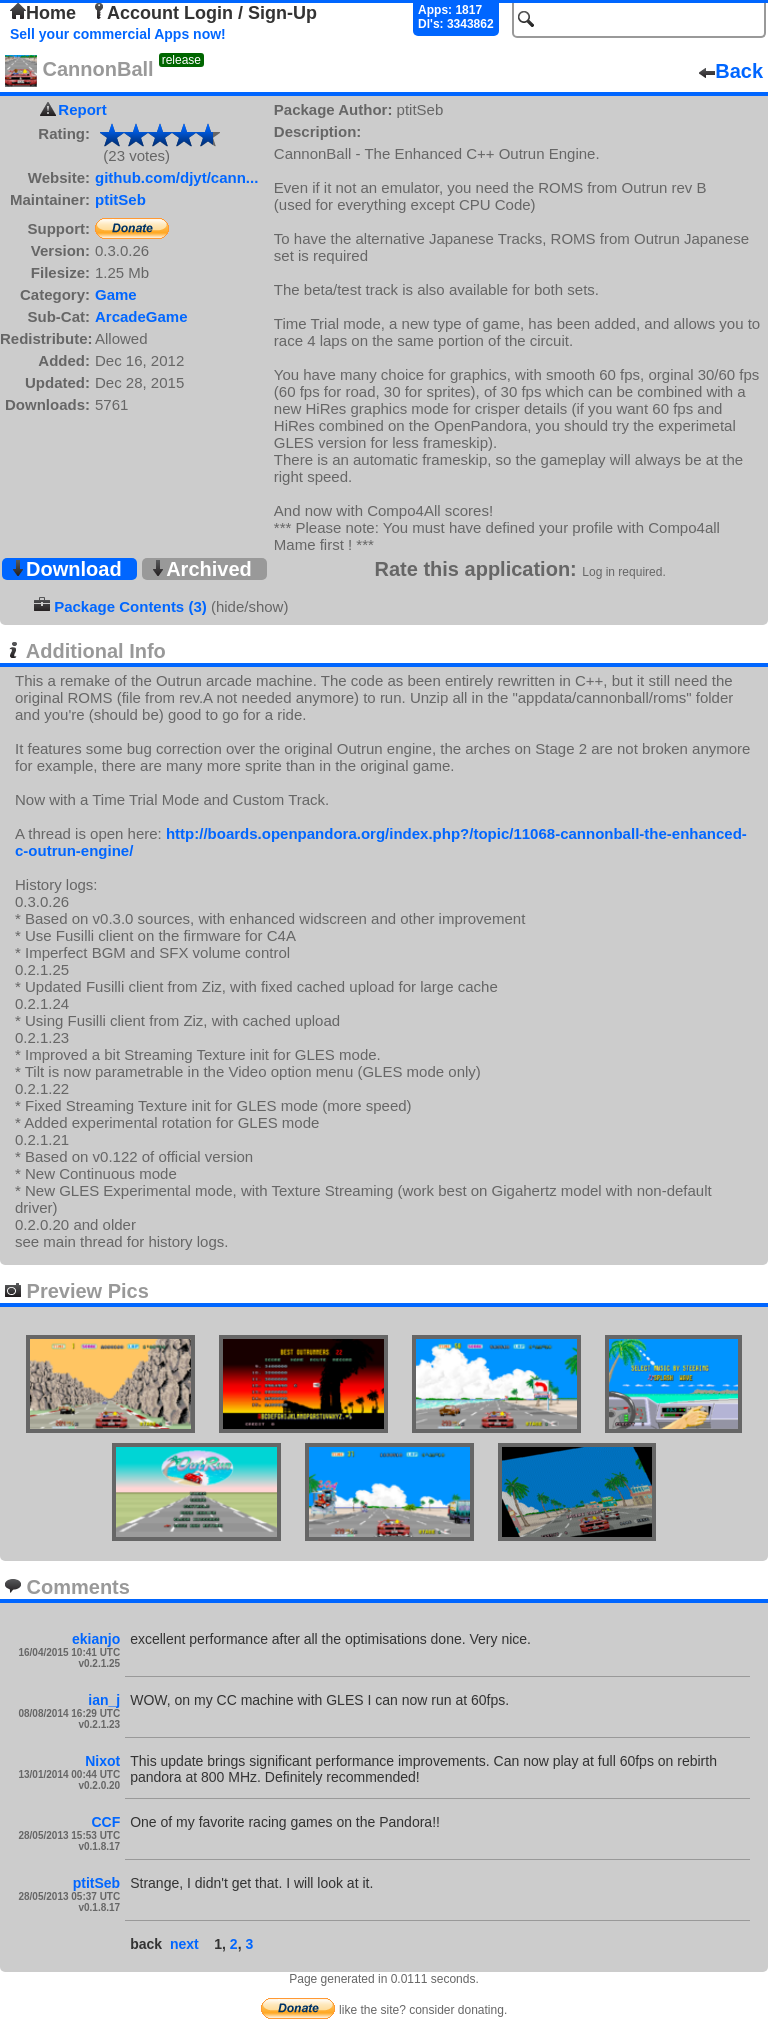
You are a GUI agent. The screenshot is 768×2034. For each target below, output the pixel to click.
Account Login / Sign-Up (204, 13)
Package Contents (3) (130, 606)
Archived (201, 569)
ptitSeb (120, 199)
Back (731, 71)
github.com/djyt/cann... (176, 177)
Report (82, 109)
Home (43, 13)
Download (66, 569)
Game (116, 294)
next (184, 1944)
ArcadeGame (141, 316)
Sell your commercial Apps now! (118, 34)
